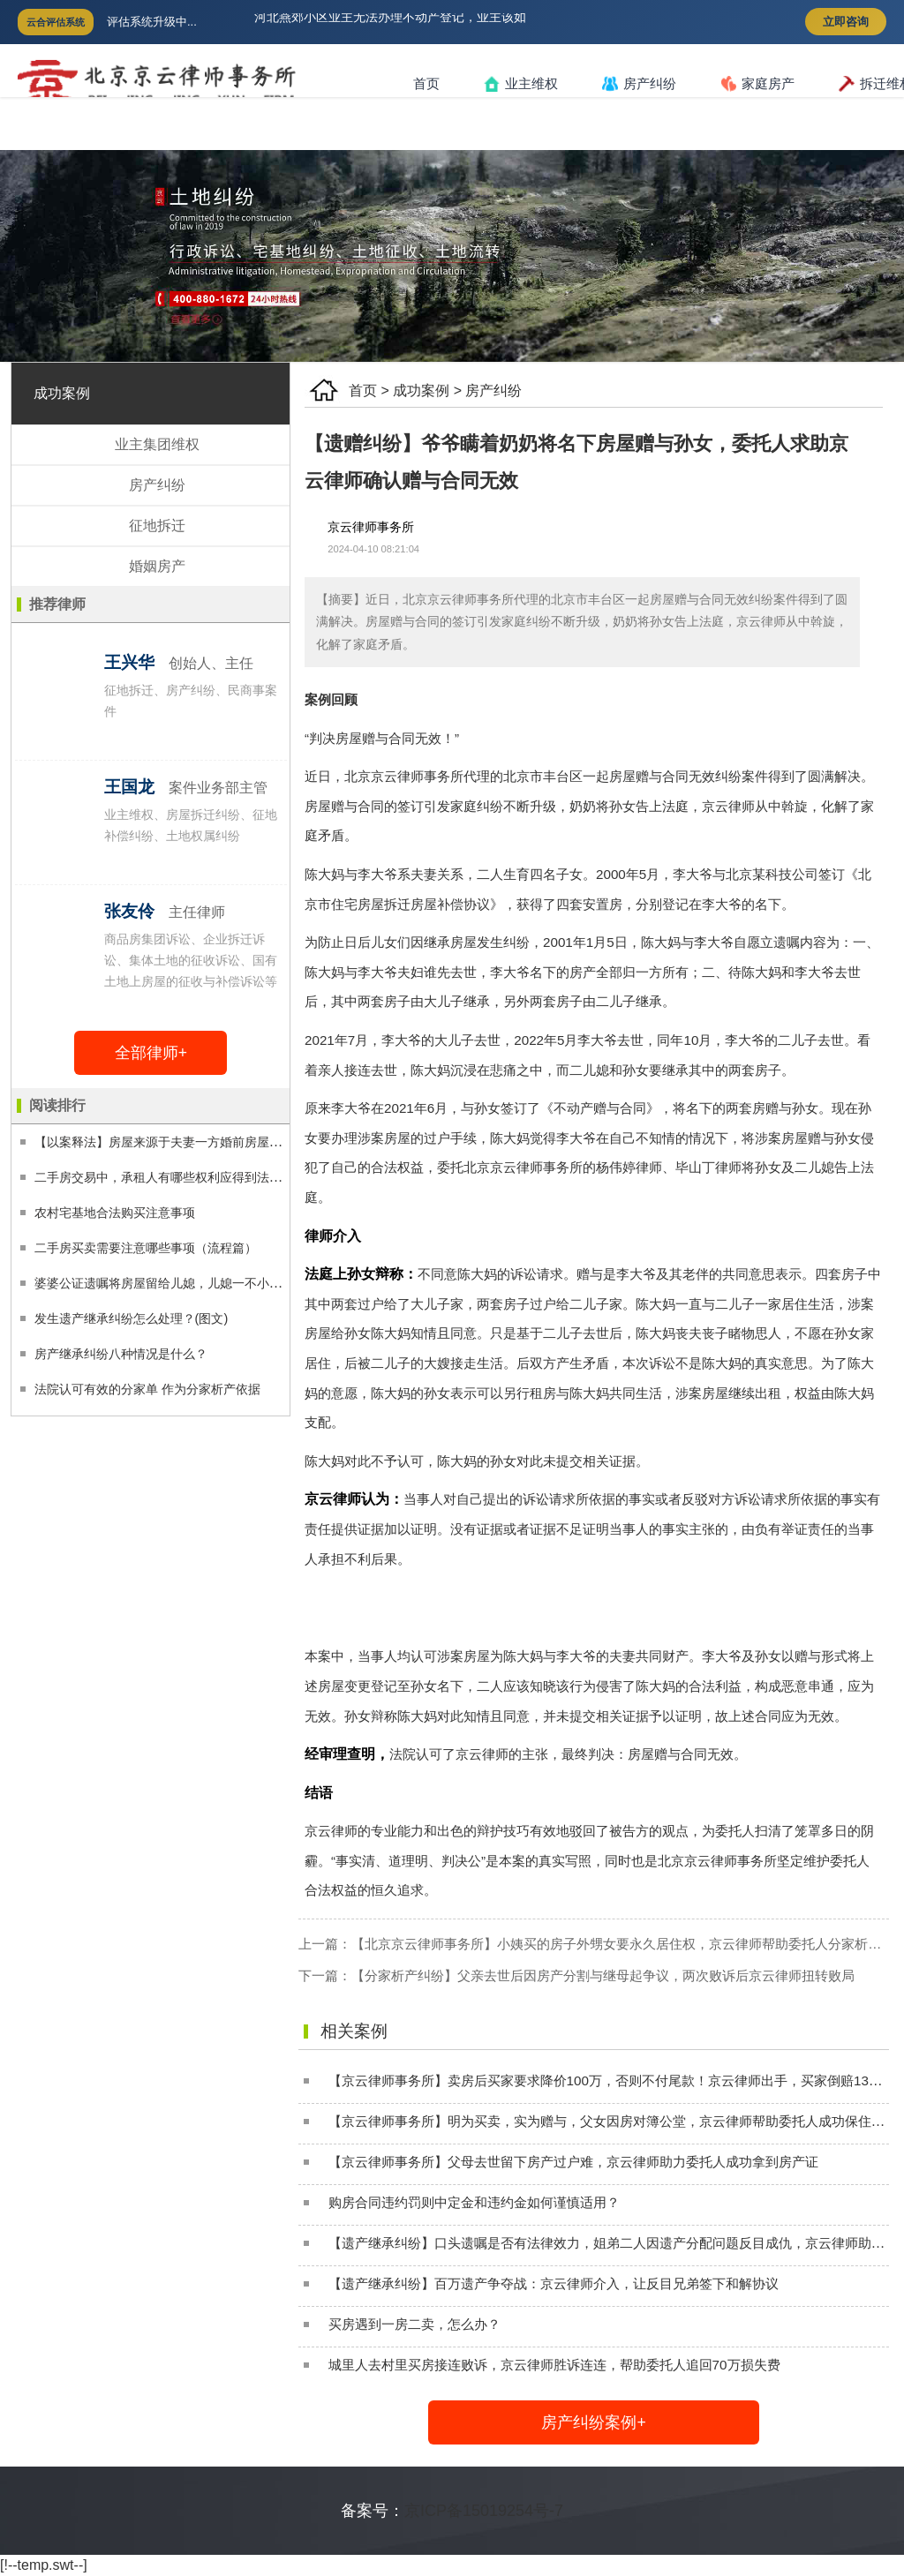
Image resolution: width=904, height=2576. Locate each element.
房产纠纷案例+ (593, 2422)
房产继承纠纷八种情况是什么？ (120, 1354)
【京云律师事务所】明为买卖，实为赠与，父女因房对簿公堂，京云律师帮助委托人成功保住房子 (613, 2121)
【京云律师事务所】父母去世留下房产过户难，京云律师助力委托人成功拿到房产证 (573, 2161)
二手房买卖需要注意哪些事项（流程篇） (145, 1248)
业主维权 (521, 84)
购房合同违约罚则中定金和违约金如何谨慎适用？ (474, 2202)
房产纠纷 (639, 84)
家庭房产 (757, 84)
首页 (426, 83)
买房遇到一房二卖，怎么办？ (414, 2324)
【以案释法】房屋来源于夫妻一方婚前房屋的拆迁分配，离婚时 (207, 1142)
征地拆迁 (157, 525)
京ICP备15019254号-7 (483, 2511)
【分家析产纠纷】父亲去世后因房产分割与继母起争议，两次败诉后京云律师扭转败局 (603, 1975)
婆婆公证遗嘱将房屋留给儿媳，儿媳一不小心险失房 (176, 1283)
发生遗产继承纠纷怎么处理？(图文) (131, 1318)
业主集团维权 (157, 444)
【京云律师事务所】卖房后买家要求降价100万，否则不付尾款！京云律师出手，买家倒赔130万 (609, 2080)
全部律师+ (151, 1053)
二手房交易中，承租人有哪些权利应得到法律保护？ (176, 1177)
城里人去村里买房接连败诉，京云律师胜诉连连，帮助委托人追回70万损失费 (554, 2364)
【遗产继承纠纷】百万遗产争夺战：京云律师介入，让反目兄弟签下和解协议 (553, 2283)
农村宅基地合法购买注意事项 (114, 1212)
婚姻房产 (157, 566)
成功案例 (421, 390)
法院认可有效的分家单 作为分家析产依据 (147, 1389)
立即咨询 (846, 21)
